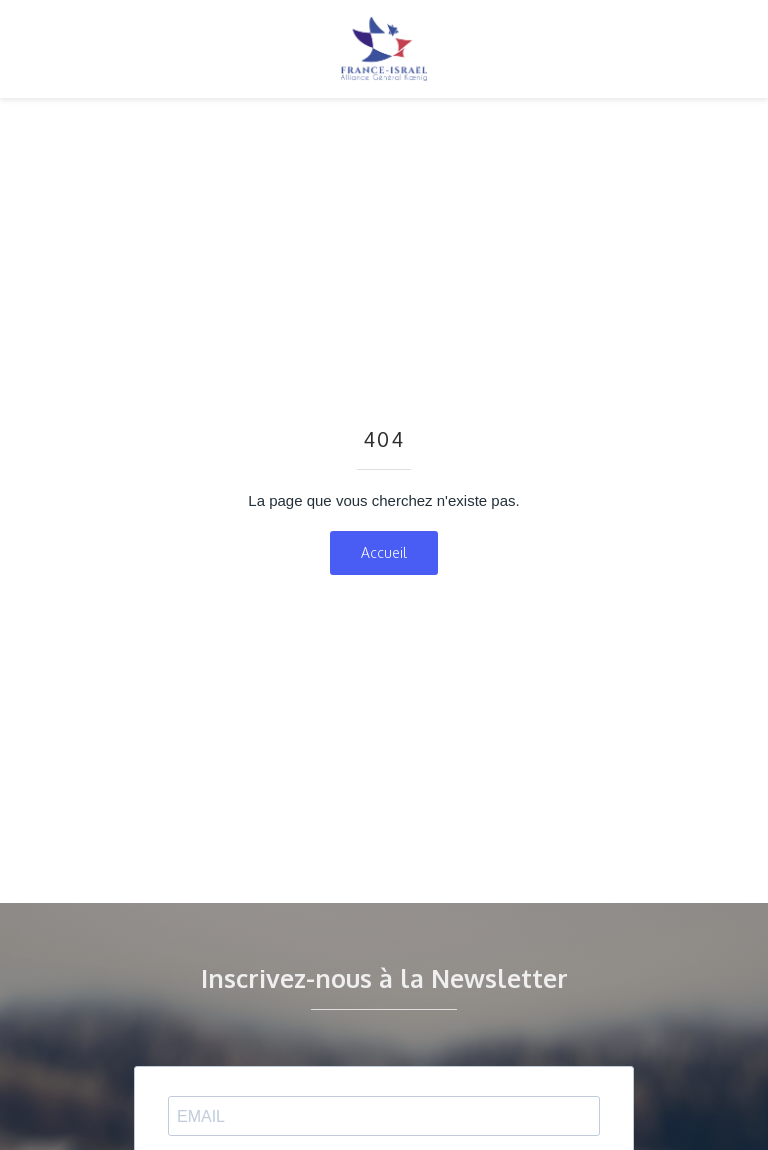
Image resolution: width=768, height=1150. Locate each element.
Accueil (384, 552)
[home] (384, 49)
